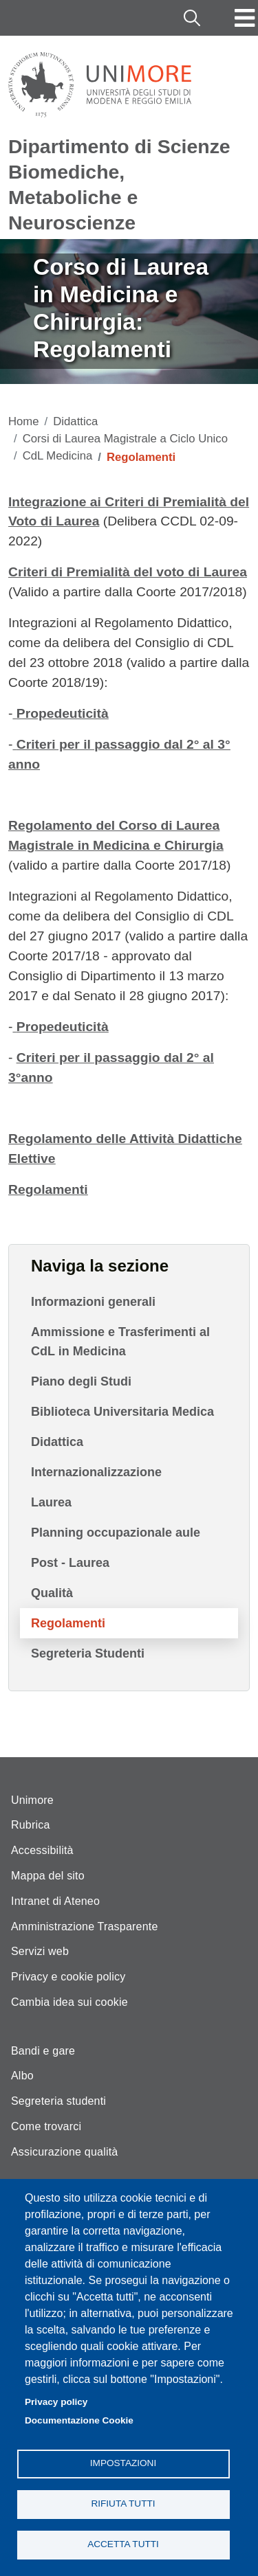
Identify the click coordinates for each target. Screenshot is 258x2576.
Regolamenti (68, 1623)
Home (23, 421)
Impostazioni (123, 2463)
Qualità (52, 1593)
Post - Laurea (70, 1563)
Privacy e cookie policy (68, 1976)
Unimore (32, 1800)
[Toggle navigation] (245, 18)
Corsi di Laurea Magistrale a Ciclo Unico (125, 438)
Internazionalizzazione (96, 1472)
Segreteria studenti (58, 2101)
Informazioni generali (93, 1302)
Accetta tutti (123, 2544)
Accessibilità (42, 1850)
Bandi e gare (43, 2051)
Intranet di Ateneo (55, 1901)
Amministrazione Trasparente (84, 1926)
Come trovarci (46, 2126)
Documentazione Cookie (79, 2420)
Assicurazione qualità (64, 2152)
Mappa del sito (48, 1876)
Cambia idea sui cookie (69, 2002)
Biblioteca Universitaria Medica (122, 1412)
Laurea (51, 1502)
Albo (22, 2075)
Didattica (75, 421)
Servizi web (40, 1951)
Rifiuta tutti (123, 2503)
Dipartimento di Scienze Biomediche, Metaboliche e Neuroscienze (119, 184)
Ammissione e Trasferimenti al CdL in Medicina (120, 1341)
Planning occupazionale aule (115, 1532)
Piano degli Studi (81, 1381)
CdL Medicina (58, 455)
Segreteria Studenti (87, 1653)
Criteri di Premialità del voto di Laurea (127, 572)
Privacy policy (56, 2402)
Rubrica (30, 1825)
